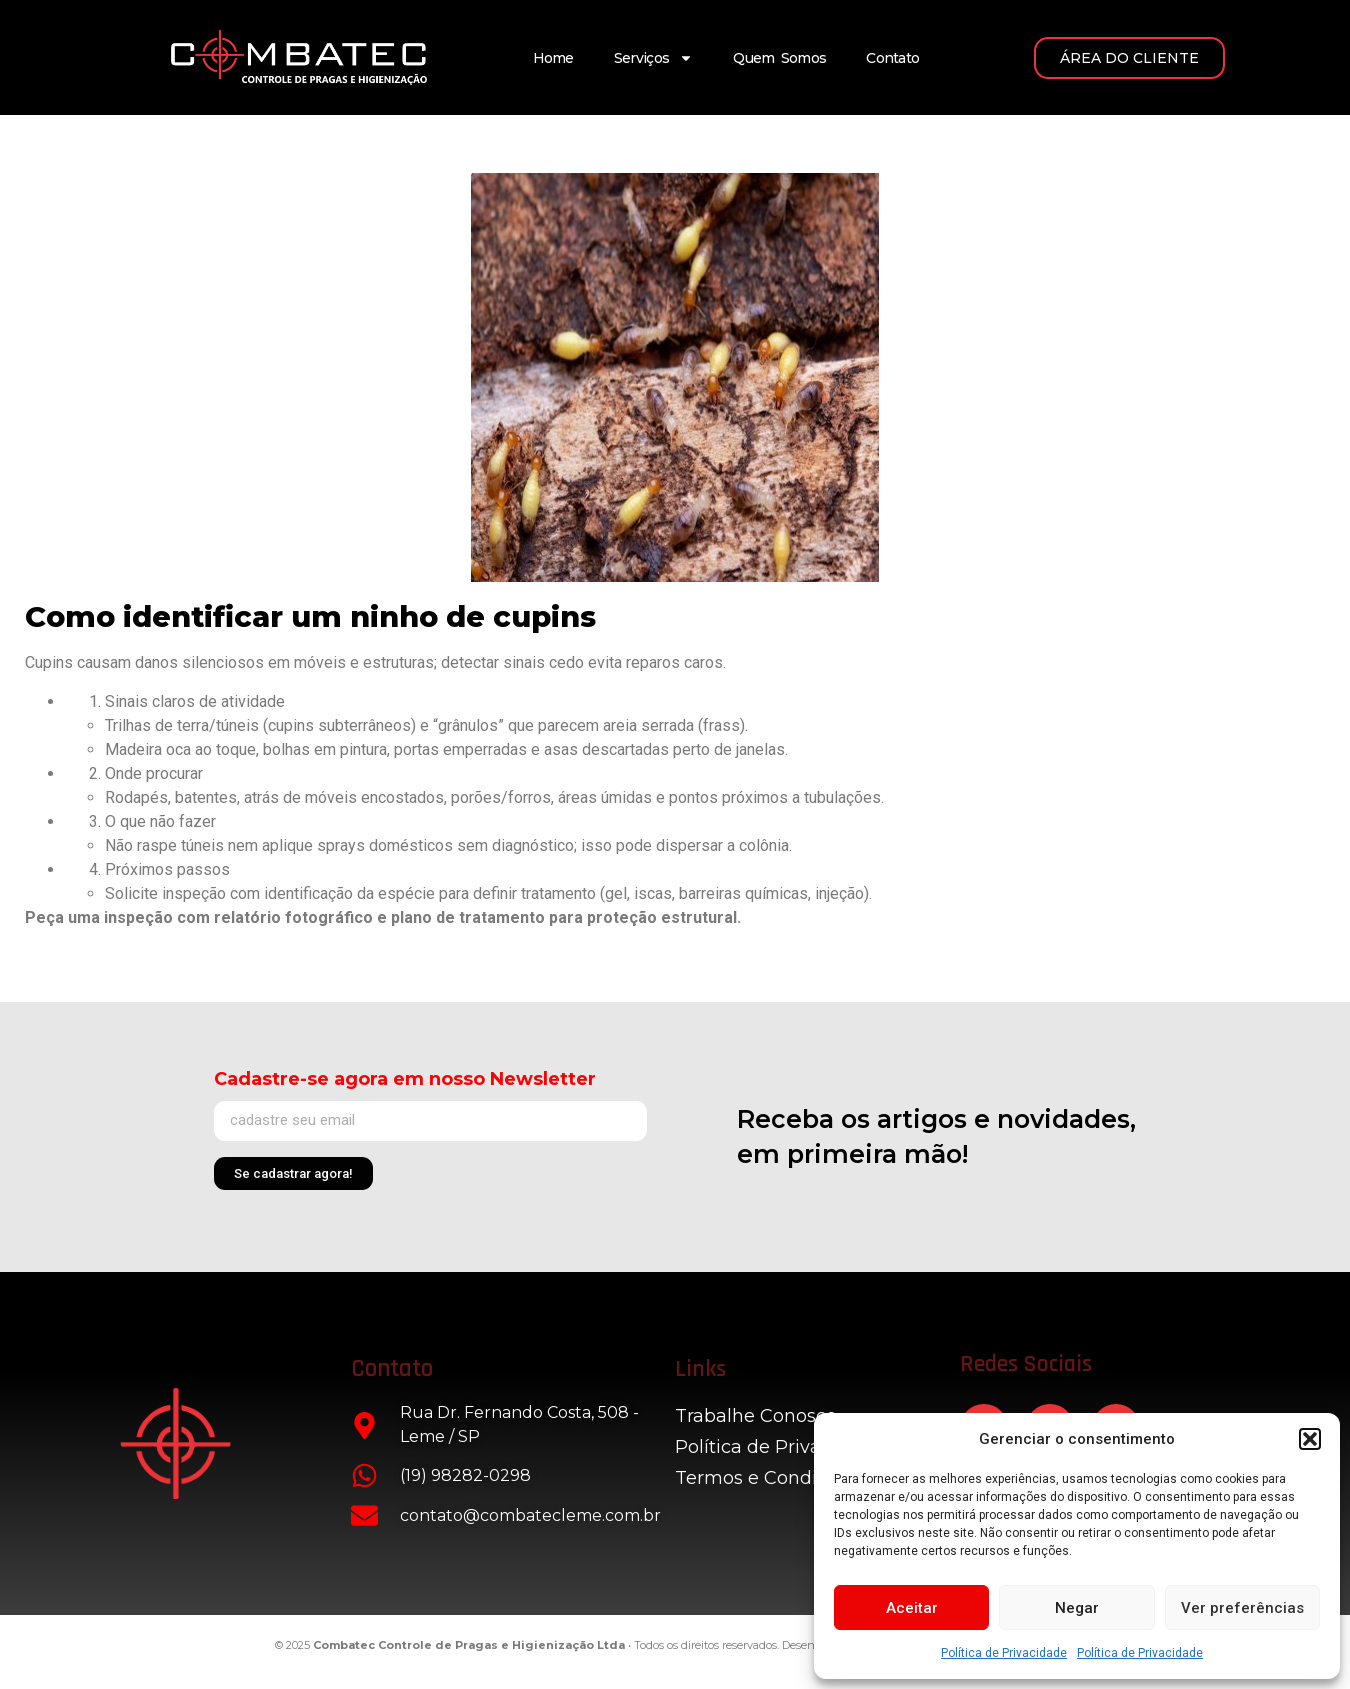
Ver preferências (1242, 1608)
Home (553, 58)
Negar (1077, 1608)
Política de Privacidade (1004, 1653)
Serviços (653, 58)
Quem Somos (779, 58)
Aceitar (912, 1608)
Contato (892, 58)
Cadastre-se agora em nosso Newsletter (405, 1079)
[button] (1310, 1439)
